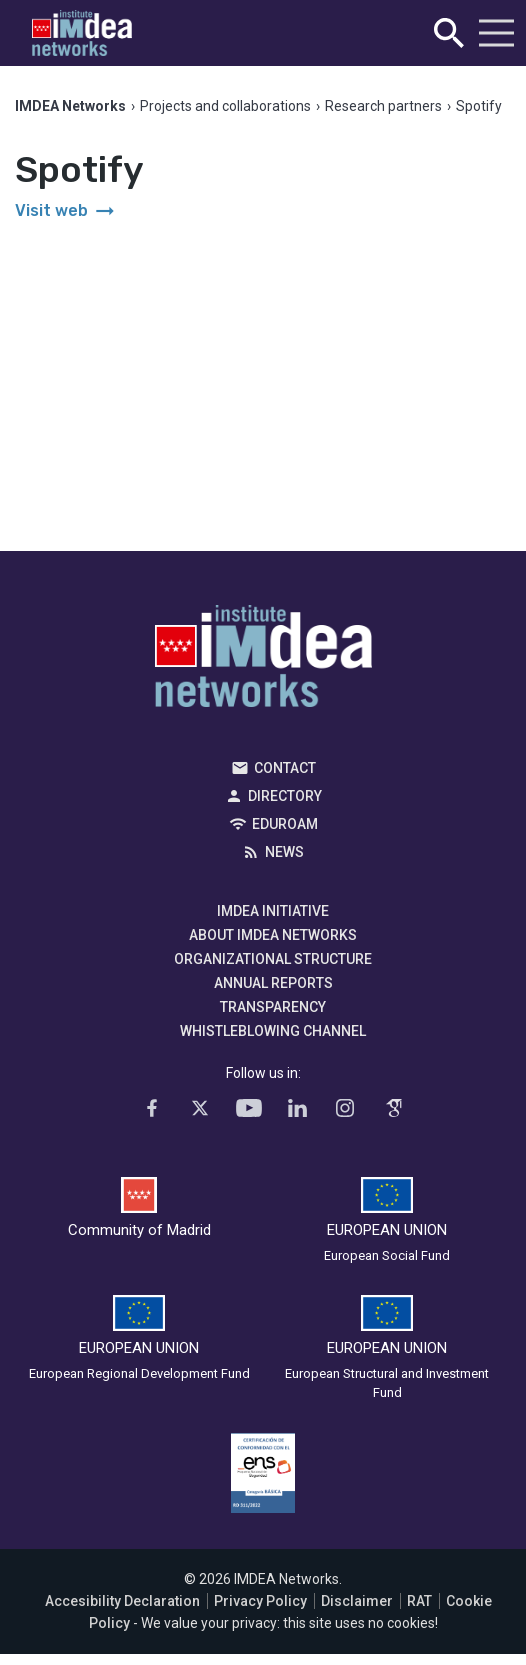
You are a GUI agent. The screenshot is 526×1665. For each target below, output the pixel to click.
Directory (285, 796)
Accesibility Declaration (122, 1601)
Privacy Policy (260, 1601)
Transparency (273, 1007)
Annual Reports (273, 983)
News (284, 852)
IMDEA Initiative (273, 911)
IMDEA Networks (263, 661)
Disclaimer (357, 1601)
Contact (285, 768)
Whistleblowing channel (273, 1031)
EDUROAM (285, 824)
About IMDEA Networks (273, 935)
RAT (419, 1601)
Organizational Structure (273, 959)
